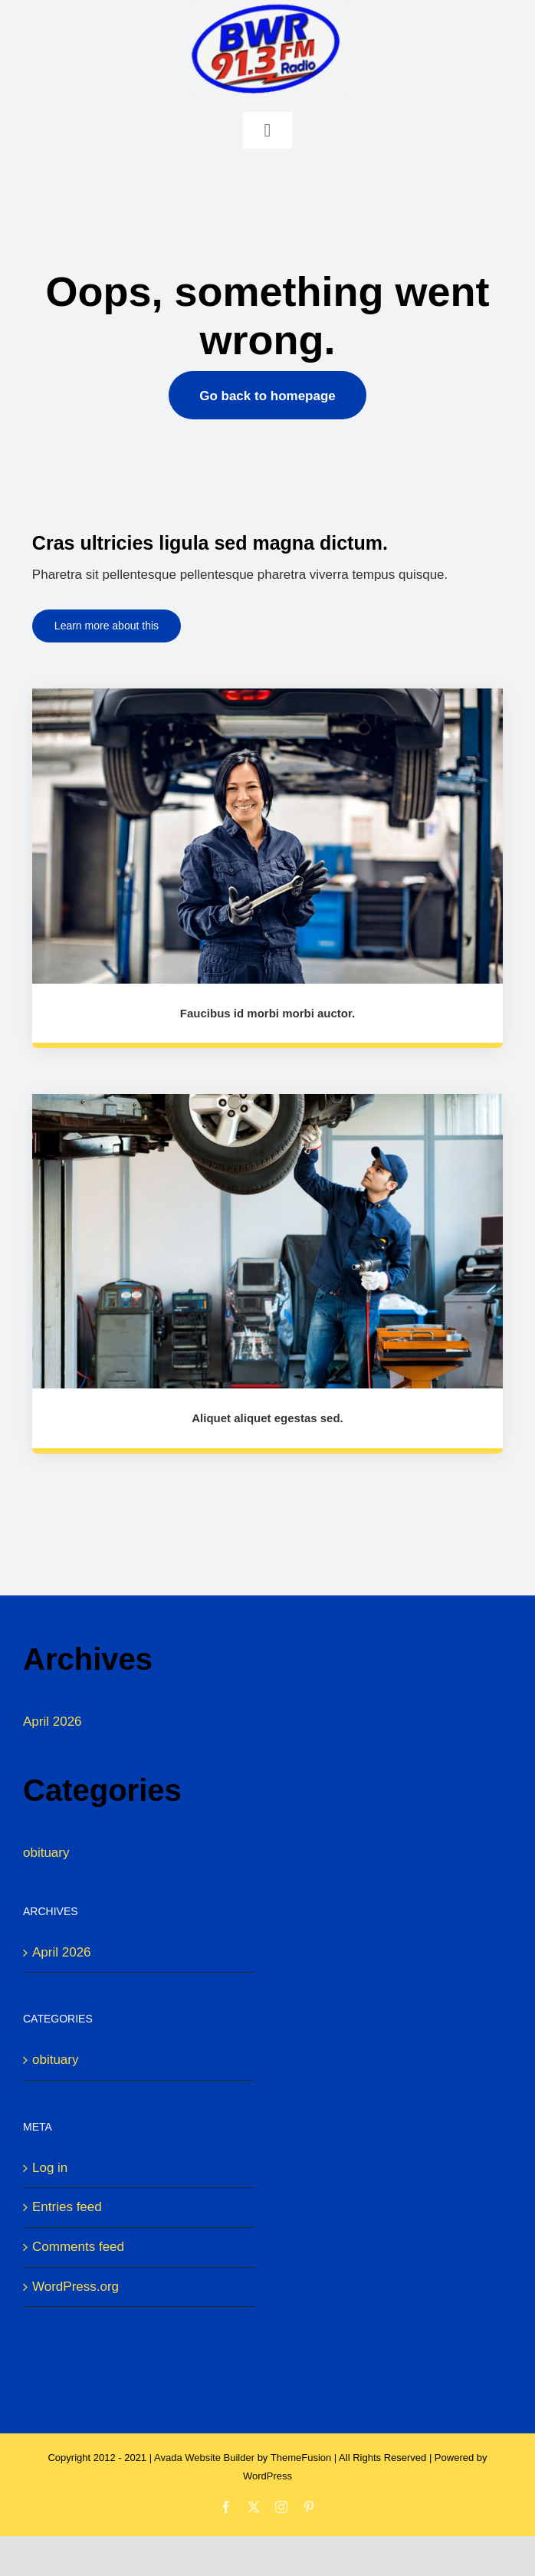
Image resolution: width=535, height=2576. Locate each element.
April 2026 (52, 1721)
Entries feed (67, 2207)
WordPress (267, 2476)
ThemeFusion (301, 2457)
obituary (46, 1852)
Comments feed (78, 2246)
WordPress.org (75, 2286)
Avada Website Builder (204, 2457)
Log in (49, 2167)
